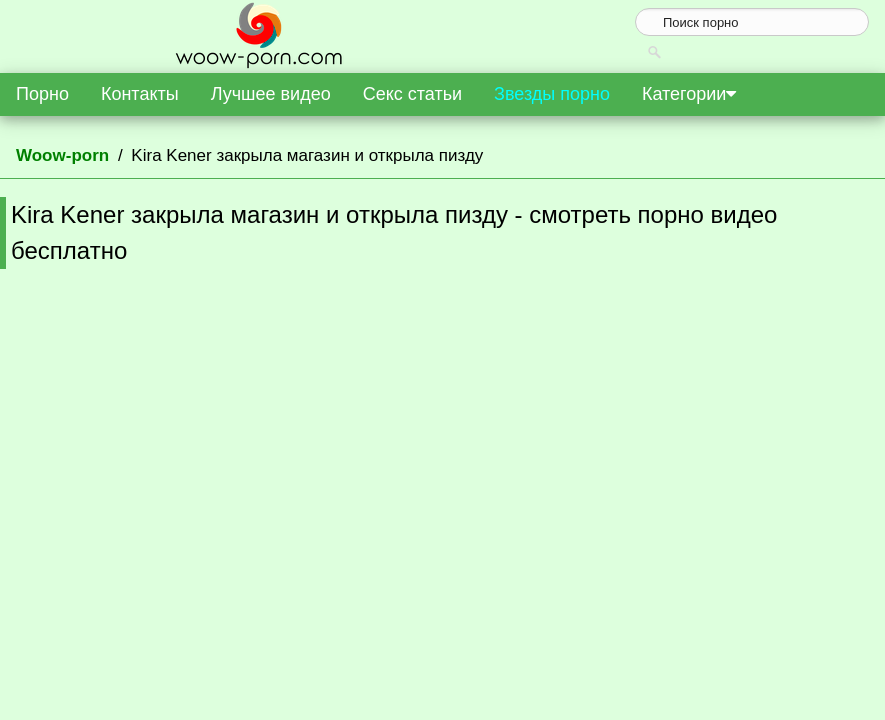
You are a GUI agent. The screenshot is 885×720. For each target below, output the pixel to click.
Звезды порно (552, 94)
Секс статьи (412, 94)
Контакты (140, 94)
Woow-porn (62, 155)
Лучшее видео (271, 94)
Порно (42, 94)
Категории (689, 94)
